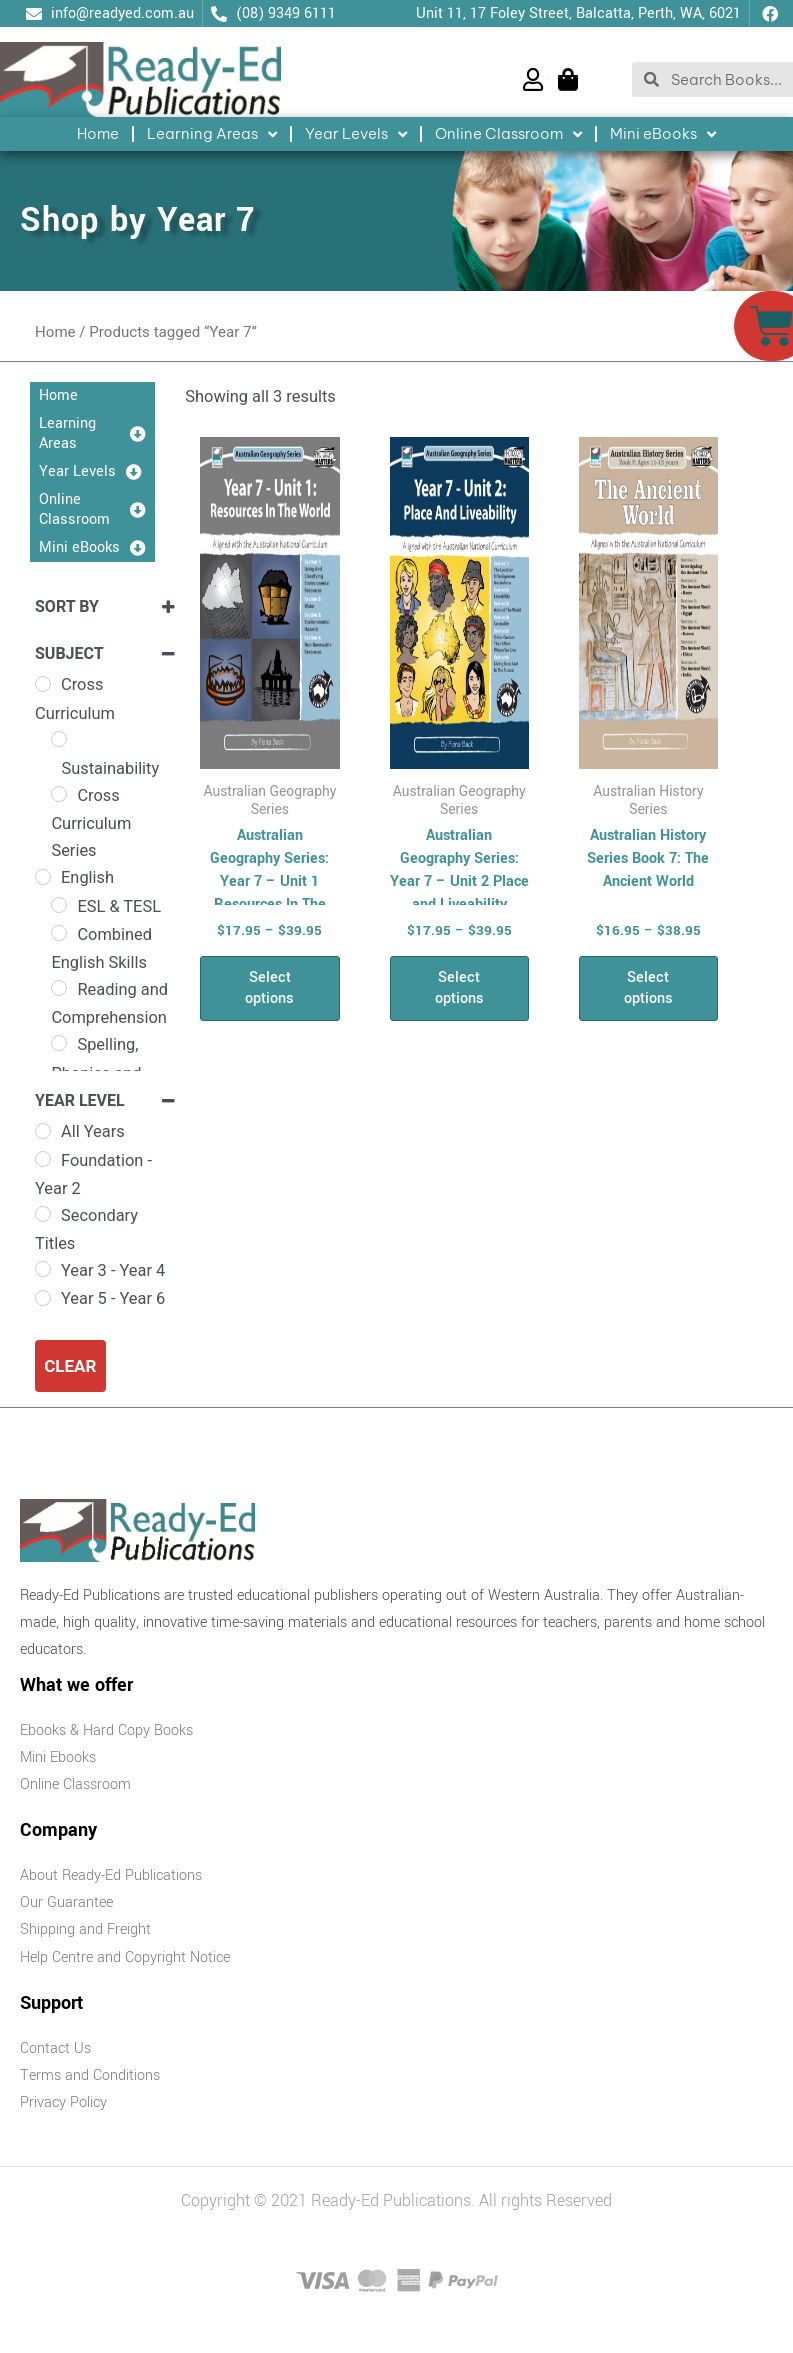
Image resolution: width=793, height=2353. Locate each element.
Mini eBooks (663, 134)
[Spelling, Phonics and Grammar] (59, 1043)
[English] (43, 877)
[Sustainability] (59, 739)
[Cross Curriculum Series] (59, 794)
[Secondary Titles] (43, 1214)
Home (98, 133)
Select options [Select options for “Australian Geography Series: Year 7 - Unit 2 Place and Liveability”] (459, 988)
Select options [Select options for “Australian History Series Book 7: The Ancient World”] (648, 988)
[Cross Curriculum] (43, 684)
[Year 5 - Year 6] (43, 1298)
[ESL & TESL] (59, 905)
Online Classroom (508, 134)
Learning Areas (212, 134)
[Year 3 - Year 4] (43, 1269)
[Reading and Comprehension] (59, 988)
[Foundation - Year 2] (43, 1159)
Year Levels (356, 134)
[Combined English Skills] (59, 933)
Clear (70, 1366)
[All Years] (43, 1131)
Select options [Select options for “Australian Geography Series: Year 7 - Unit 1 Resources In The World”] (269, 988)
